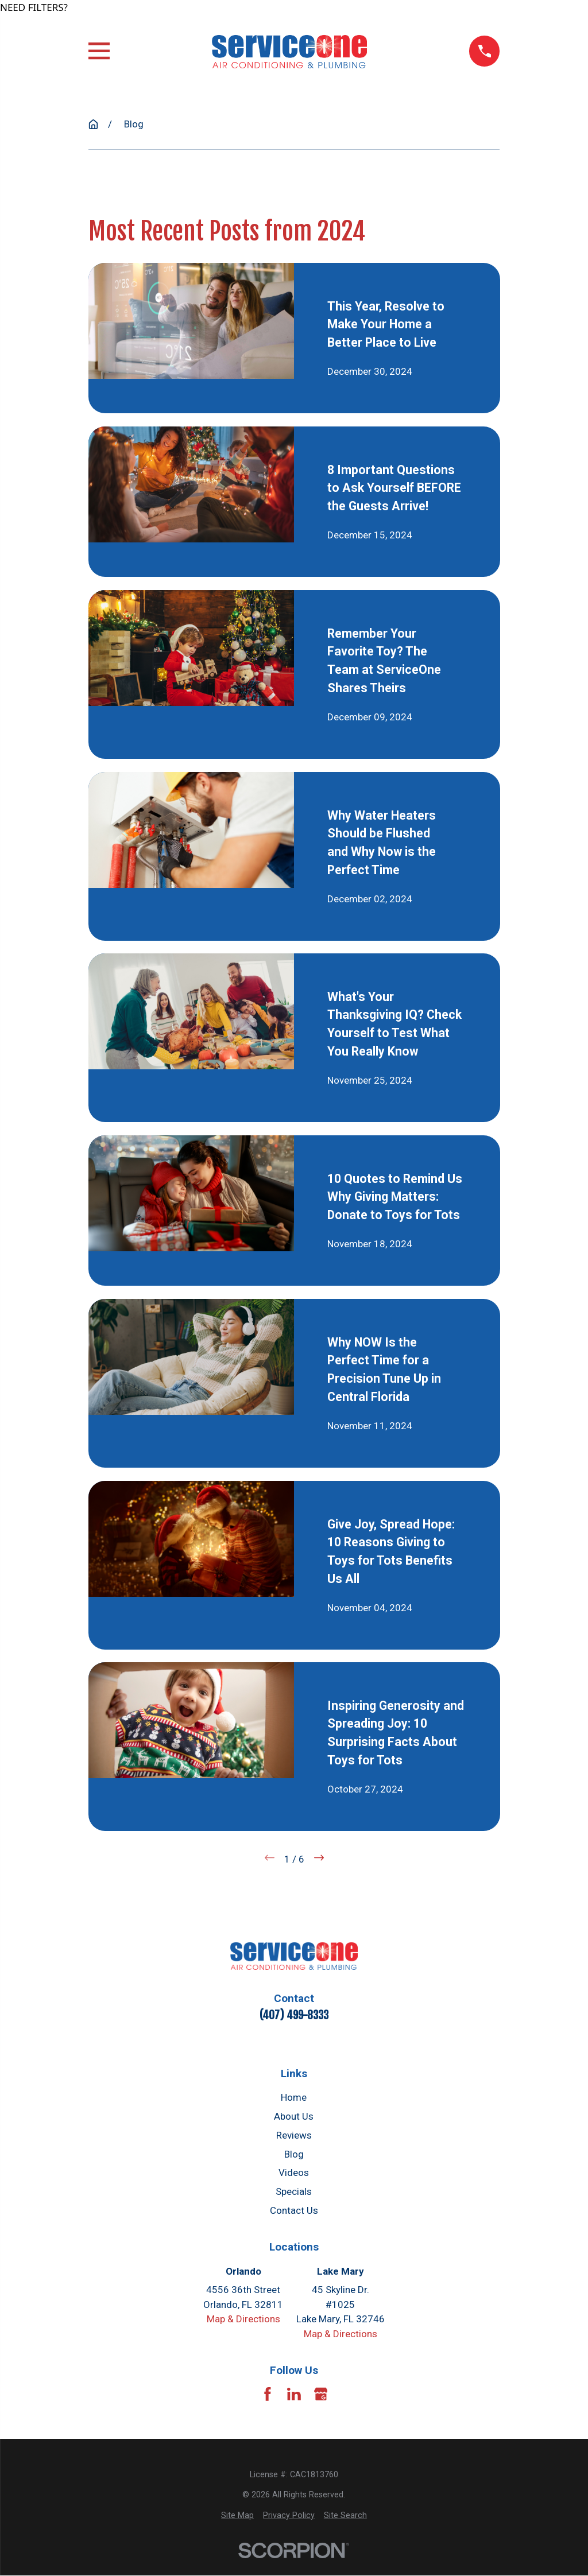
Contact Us (294, 2210)
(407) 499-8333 (294, 2015)
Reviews (294, 2135)
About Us (294, 2116)
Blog (294, 2154)
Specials (294, 2191)
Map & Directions (243, 2319)
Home (294, 2097)
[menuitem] (237, 2515)
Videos (293, 2172)
